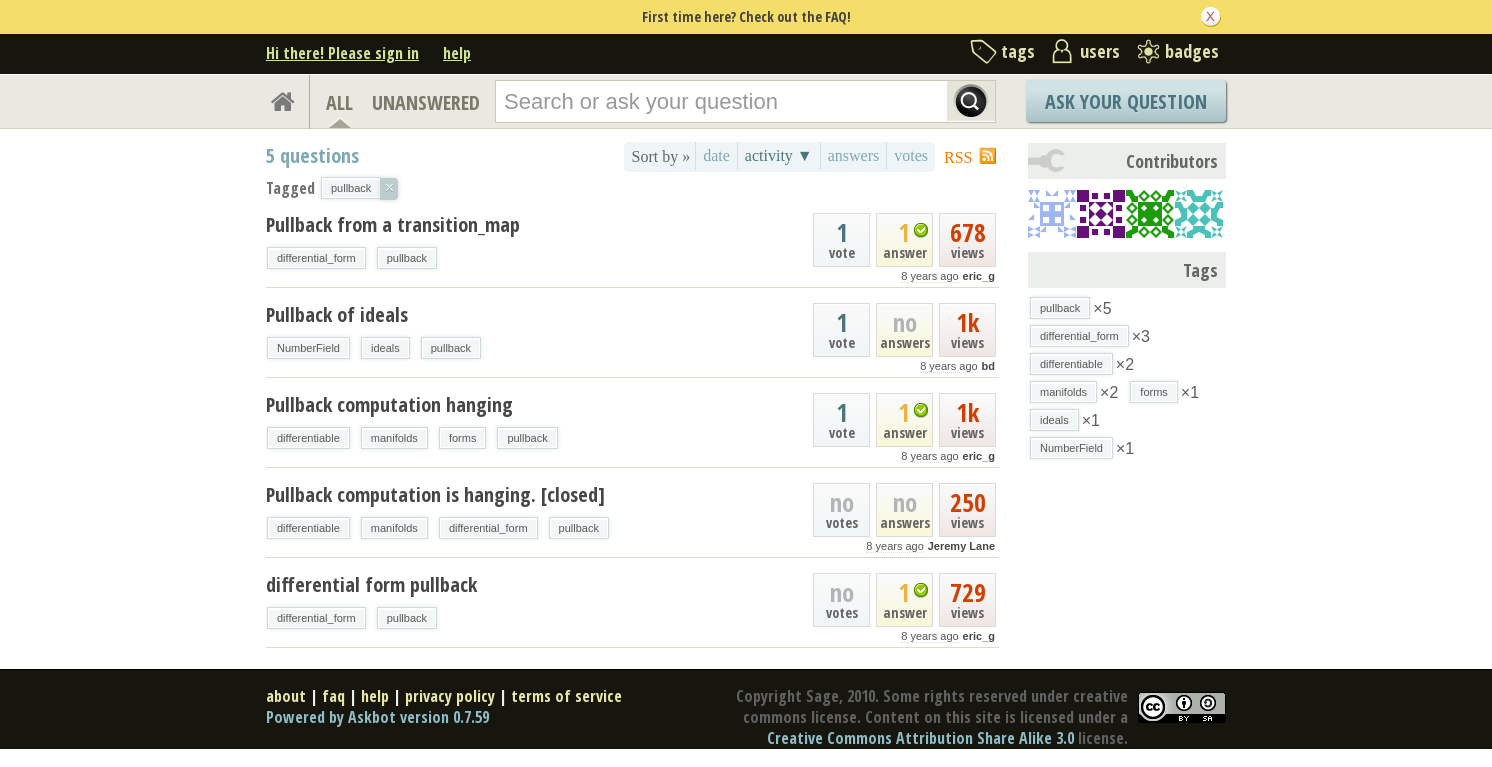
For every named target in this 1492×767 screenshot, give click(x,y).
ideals (385, 348)
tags (1018, 51)
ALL (339, 102)
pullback (407, 258)
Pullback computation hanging (389, 404)
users (1100, 51)
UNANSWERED (426, 102)
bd (988, 366)
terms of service (566, 696)
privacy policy (450, 696)
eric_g (979, 276)
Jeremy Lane (961, 546)
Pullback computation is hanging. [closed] (435, 494)
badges (1192, 51)
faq (333, 696)
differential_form (316, 258)
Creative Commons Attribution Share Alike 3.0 (920, 738)
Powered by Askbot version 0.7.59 (377, 717)
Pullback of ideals (337, 314)
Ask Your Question (1126, 101)
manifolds (394, 438)
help (457, 53)
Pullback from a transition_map (393, 224)
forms (463, 438)
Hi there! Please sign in (342, 53)
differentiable (308, 438)
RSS (958, 157)
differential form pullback (371, 584)
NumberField (308, 348)
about (286, 696)
